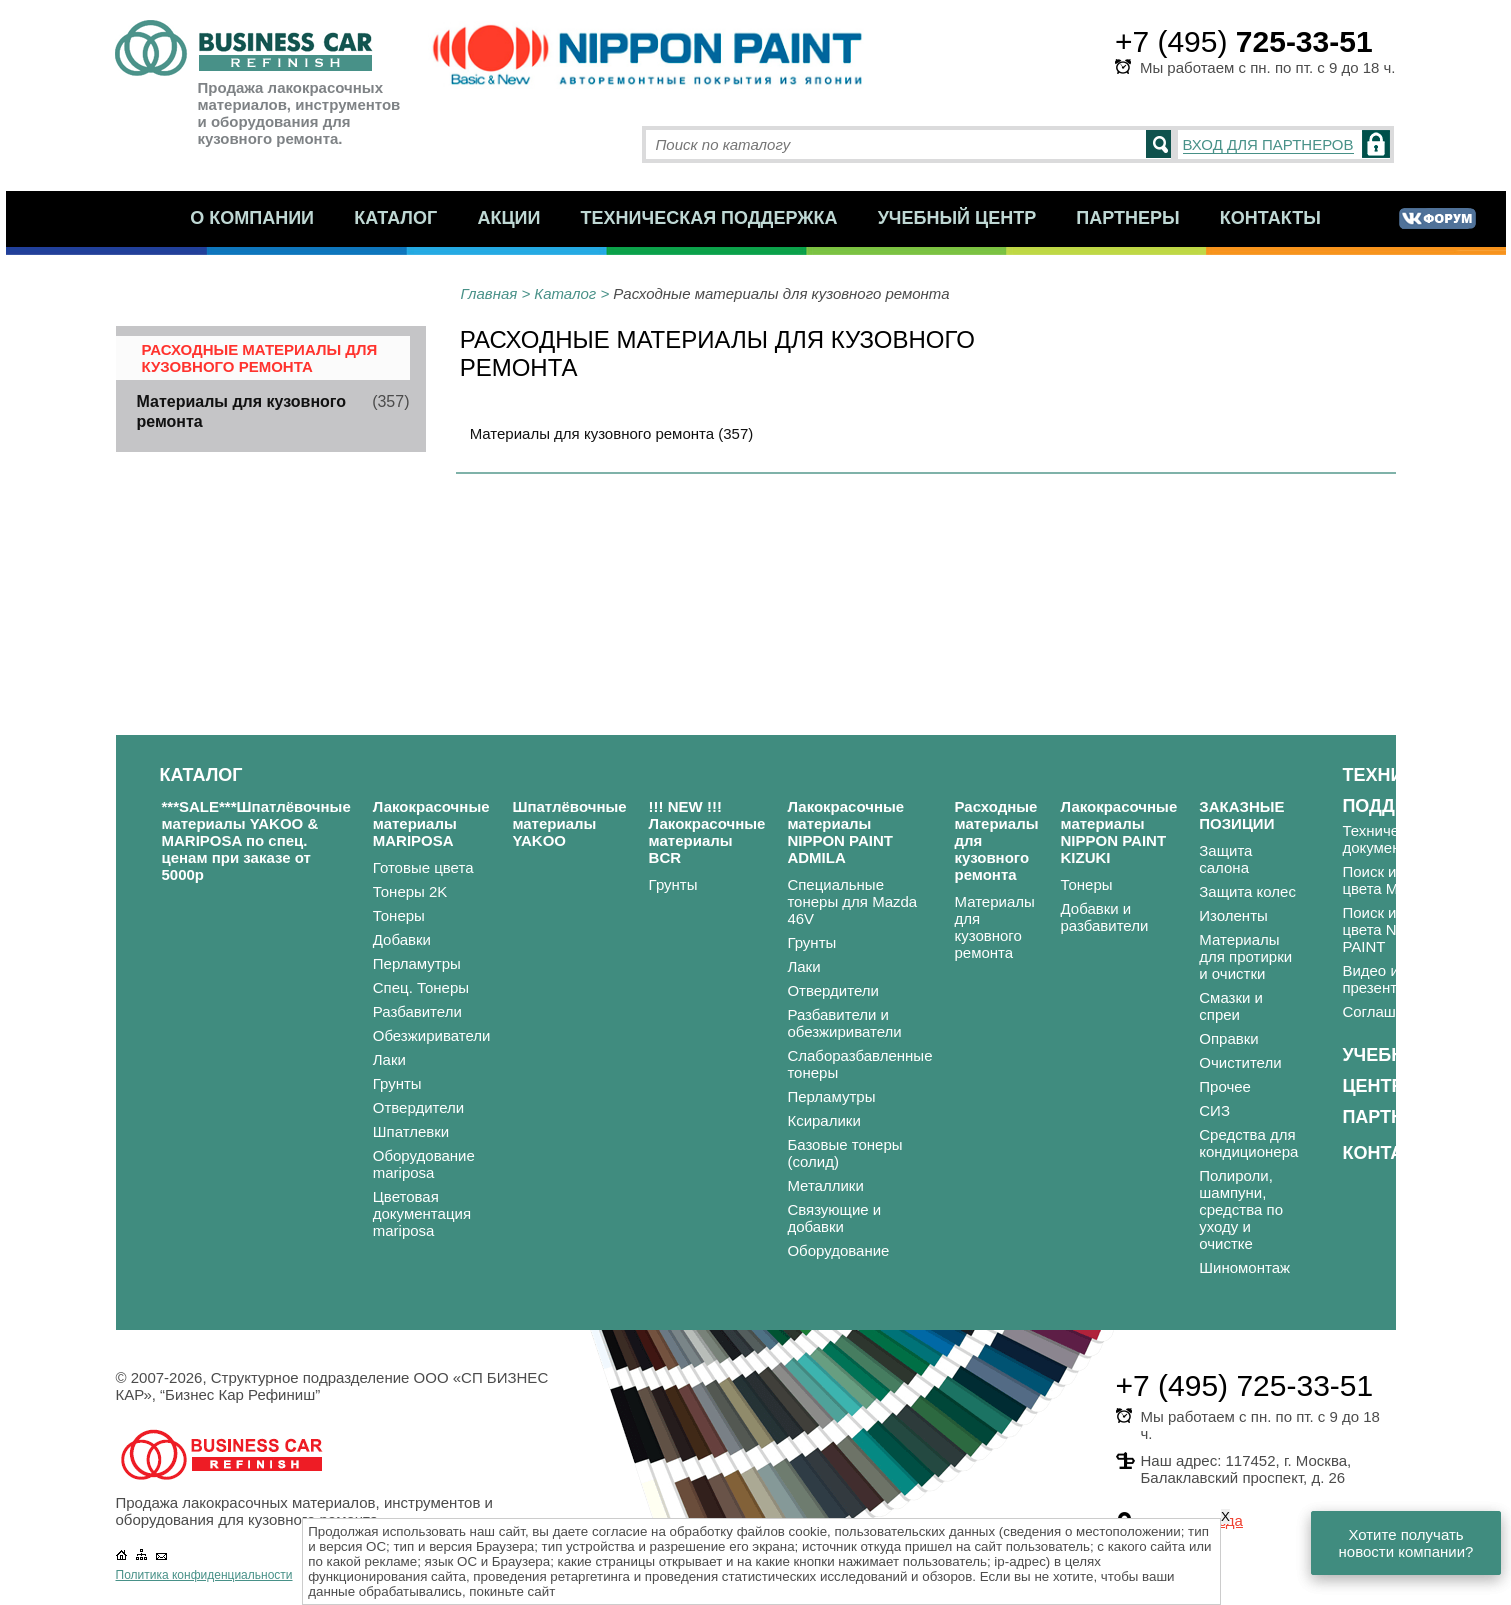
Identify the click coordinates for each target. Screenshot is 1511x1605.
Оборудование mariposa (424, 1164)
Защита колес (1247, 891)
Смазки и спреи (1231, 1006)
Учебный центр (957, 218)
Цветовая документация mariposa (422, 1213)
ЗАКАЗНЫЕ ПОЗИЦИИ (1241, 815)
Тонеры (399, 915)
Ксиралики (823, 1120)
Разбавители (417, 1011)
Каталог (395, 218)
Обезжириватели (432, 1035)
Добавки (402, 939)
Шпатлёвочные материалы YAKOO (569, 823)
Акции (508, 218)
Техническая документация (1391, 839)
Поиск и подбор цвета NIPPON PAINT (1396, 929)
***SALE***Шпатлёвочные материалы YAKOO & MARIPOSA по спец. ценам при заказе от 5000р (256, 840)
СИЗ (1214, 1110)
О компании (252, 218)
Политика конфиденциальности (204, 1575)
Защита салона (1225, 859)
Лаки (389, 1059)
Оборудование (838, 1250)
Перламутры (417, 963)
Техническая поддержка (709, 218)
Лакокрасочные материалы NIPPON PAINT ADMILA (845, 832)
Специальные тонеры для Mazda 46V (852, 901)
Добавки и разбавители (1104, 917)
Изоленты (1233, 915)
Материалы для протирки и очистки (1245, 956)
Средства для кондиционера (1248, 1143)
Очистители (1240, 1062)
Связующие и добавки (834, 1218)
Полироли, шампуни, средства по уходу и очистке (1241, 1209)
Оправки (1228, 1038)
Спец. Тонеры (421, 987)
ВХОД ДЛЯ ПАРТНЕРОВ (1268, 144)
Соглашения (1385, 1011)
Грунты (397, 1083)
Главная (489, 293)
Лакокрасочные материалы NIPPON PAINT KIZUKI (1118, 832)
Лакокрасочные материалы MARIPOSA (431, 823)
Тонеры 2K (410, 891)
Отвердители (419, 1107)
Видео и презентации (1386, 979)
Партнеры (1127, 218)
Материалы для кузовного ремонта (994, 927)
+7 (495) (1244, 41)
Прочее (1225, 1086)
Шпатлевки (411, 1131)
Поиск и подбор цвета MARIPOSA (1403, 880)
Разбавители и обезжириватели (844, 1023)
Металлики (825, 1185)
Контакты (1270, 218)
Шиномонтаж (1244, 1267)
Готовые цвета (423, 867)
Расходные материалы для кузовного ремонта (260, 358)
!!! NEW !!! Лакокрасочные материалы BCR (707, 832)
